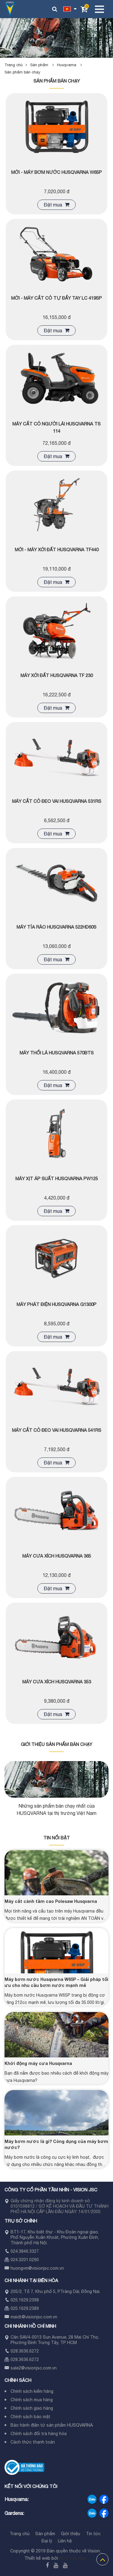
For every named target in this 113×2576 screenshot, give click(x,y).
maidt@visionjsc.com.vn (34, 2316)
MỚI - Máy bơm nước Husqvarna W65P (56, 172)
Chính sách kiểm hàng (32, 2391)
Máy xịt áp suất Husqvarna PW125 (56, 1178)
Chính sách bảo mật (30, 2416)
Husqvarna (71, 65)
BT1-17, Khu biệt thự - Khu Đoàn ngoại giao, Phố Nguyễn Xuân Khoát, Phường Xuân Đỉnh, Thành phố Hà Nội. (55, 2237)
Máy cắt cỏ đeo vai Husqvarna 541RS (56, 1430)
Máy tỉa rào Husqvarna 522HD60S (56, 927)
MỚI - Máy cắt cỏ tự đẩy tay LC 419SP (56, 298)
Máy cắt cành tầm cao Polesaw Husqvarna (51, 1901)
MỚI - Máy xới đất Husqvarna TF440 (57, 549)
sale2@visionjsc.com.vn (34, 2368)
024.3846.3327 (25, 2251)
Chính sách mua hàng (32, 2399)
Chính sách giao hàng (32, 2408)
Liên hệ (65, 2541)
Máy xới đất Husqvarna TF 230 (56, 675)
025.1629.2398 (25, 2300)
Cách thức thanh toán (33, 2442)
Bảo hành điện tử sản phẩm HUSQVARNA (52, 2425)
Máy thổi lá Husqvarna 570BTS (57, 1052)
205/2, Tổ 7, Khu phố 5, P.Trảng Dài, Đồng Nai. (55, 2291)
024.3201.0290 (25, 2259)
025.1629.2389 (25, 2308)
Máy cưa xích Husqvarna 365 (56, 1555)
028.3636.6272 (25, 2351)
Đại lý (47, 2541)
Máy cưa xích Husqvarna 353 (56, 1681)
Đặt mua (56, 204)
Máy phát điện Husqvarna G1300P (56, 1304)
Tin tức (93, 2533)
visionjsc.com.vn (48, 2268)
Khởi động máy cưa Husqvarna (38, 2063)
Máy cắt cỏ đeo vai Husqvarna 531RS (56, 801)
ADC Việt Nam (73, 2558)
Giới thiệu (70, 2533)
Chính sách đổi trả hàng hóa (39, 2433)
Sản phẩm (43, 65)
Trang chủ (14, 65)
